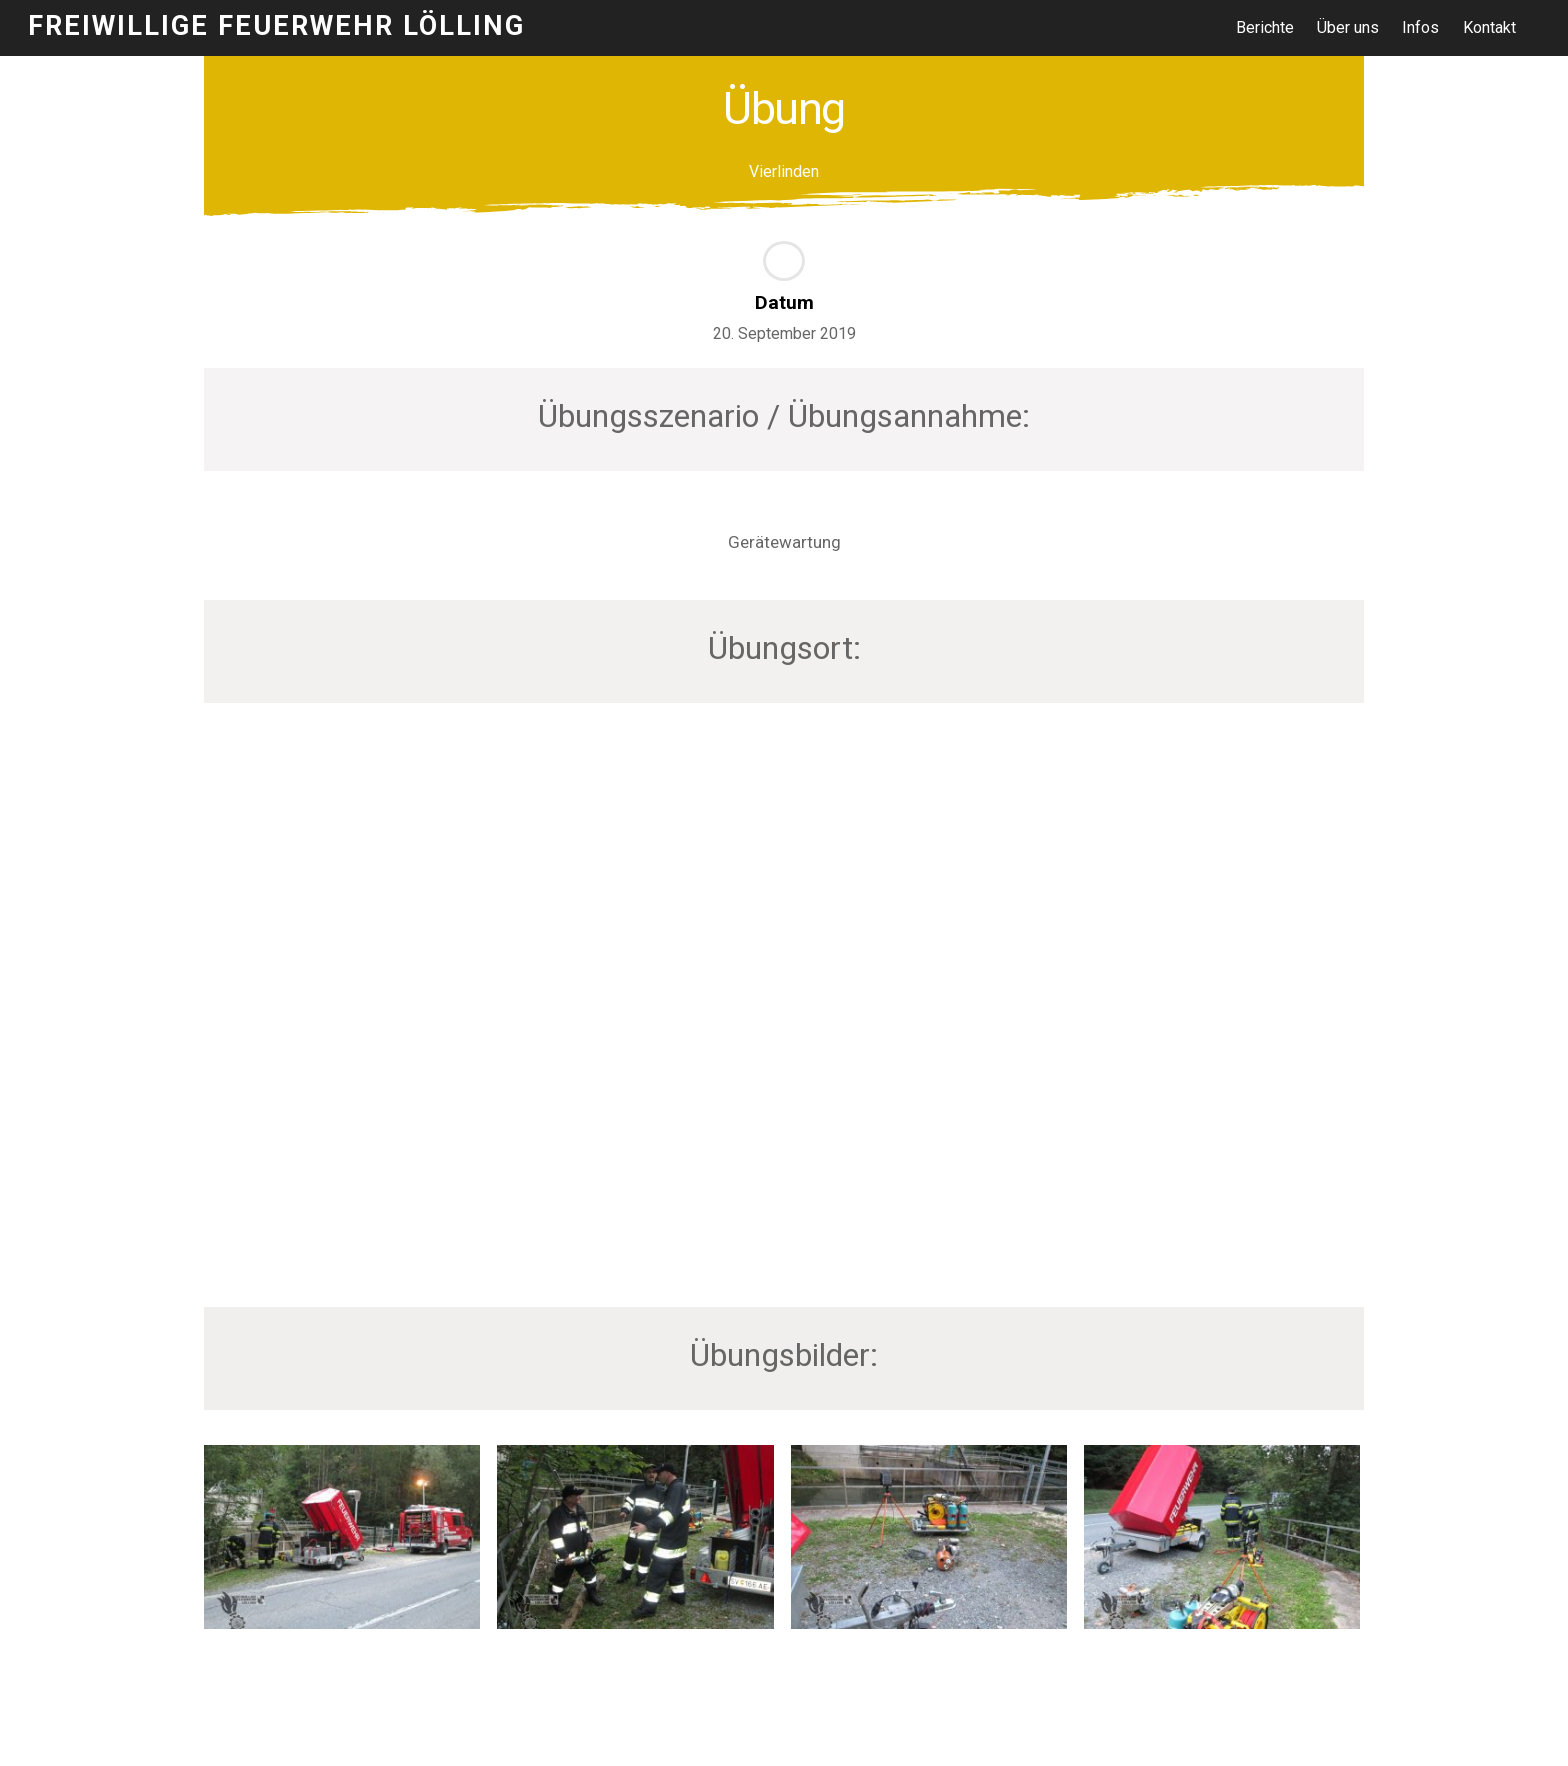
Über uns (1349, 27)
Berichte (1265, 27)
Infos (1421, 27)
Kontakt (1489, 27)
